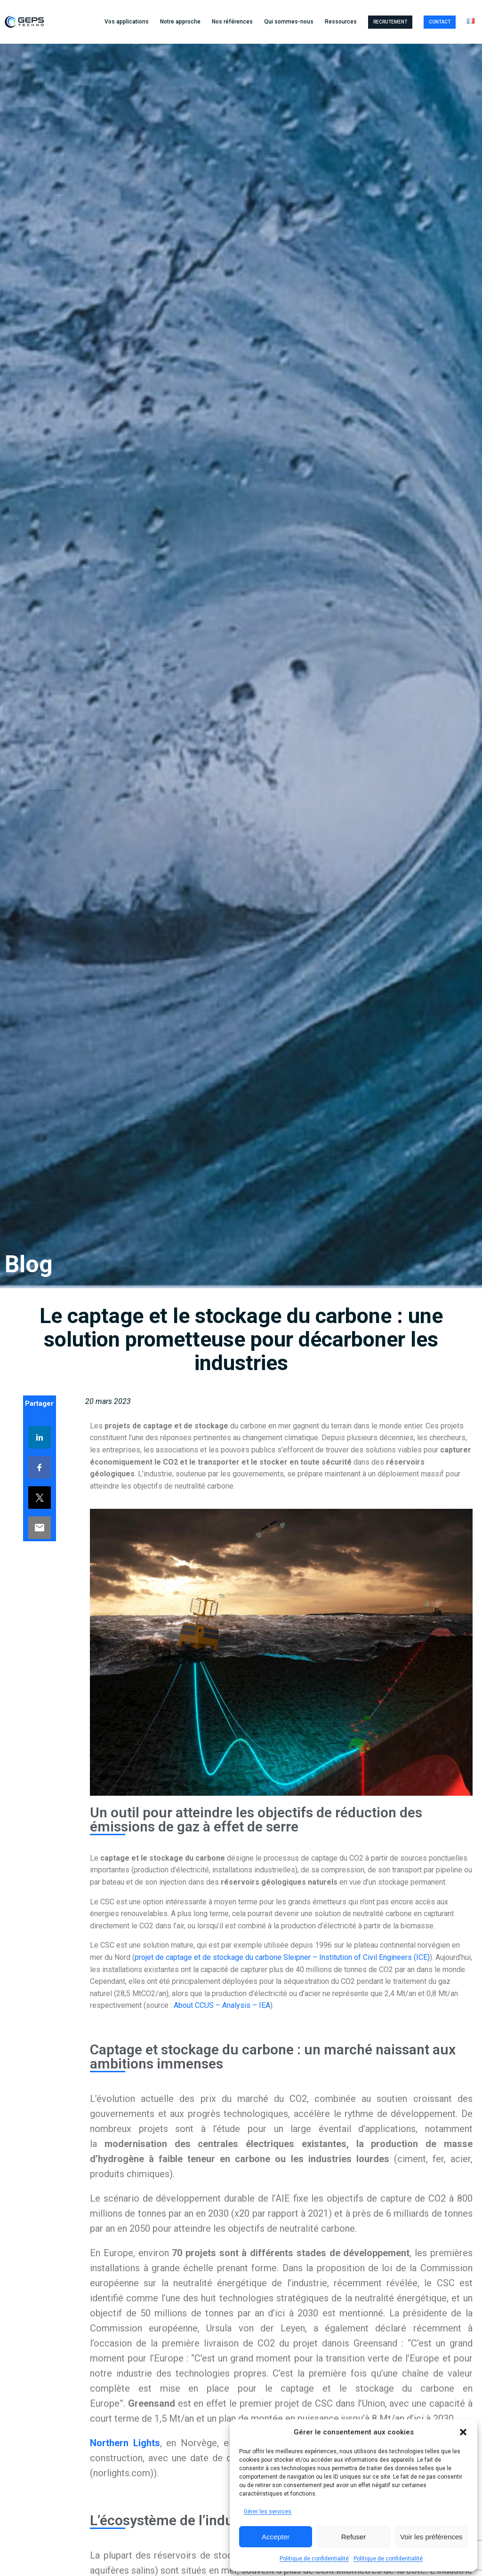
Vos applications (126, 21)
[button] (463, 2432)
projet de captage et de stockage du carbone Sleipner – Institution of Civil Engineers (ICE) (282, 1957)
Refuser (353, 2537)
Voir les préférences (431, 2537)
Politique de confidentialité (314, 2558)
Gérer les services (267, 2511)
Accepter (275, 2537)
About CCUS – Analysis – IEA (222, 2005)
